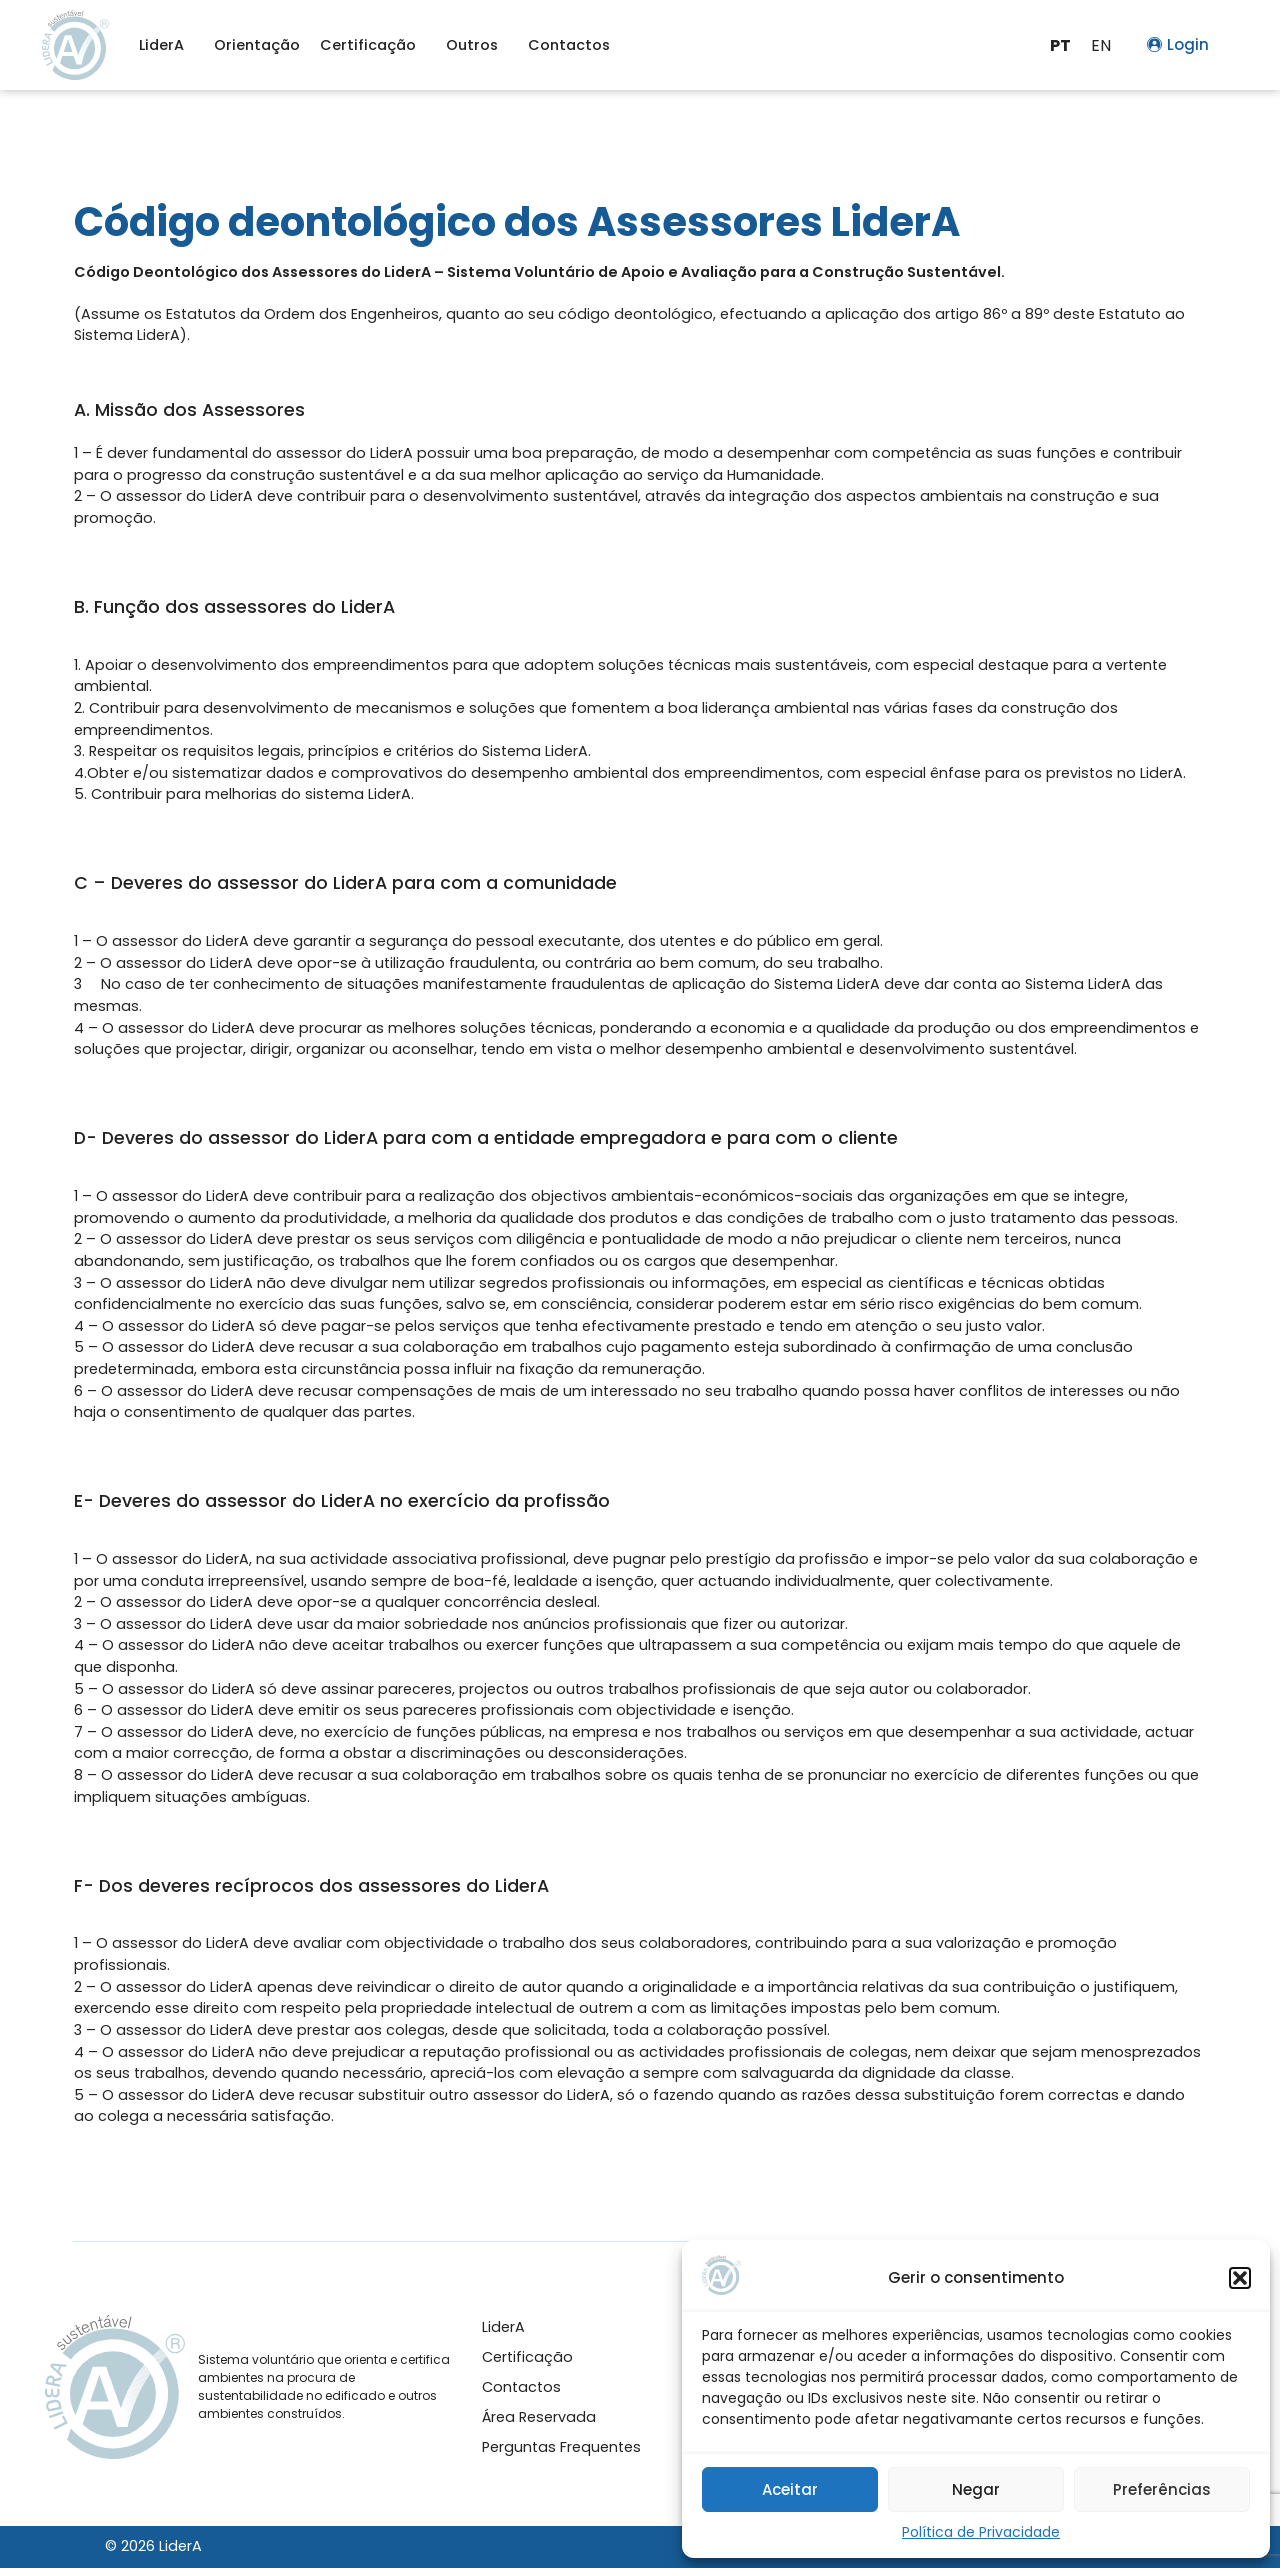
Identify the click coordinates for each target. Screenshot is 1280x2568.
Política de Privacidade (981, 2532)
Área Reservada (539, 2417)
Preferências (1162, 2489)
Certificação (373, 45)
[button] (1240, 2278)
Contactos (569, 45)
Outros (477, 45)
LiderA (166, 45)
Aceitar (790, 2489)
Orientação (257, 45)
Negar (976, 2489)
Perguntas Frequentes (561, 2447)
